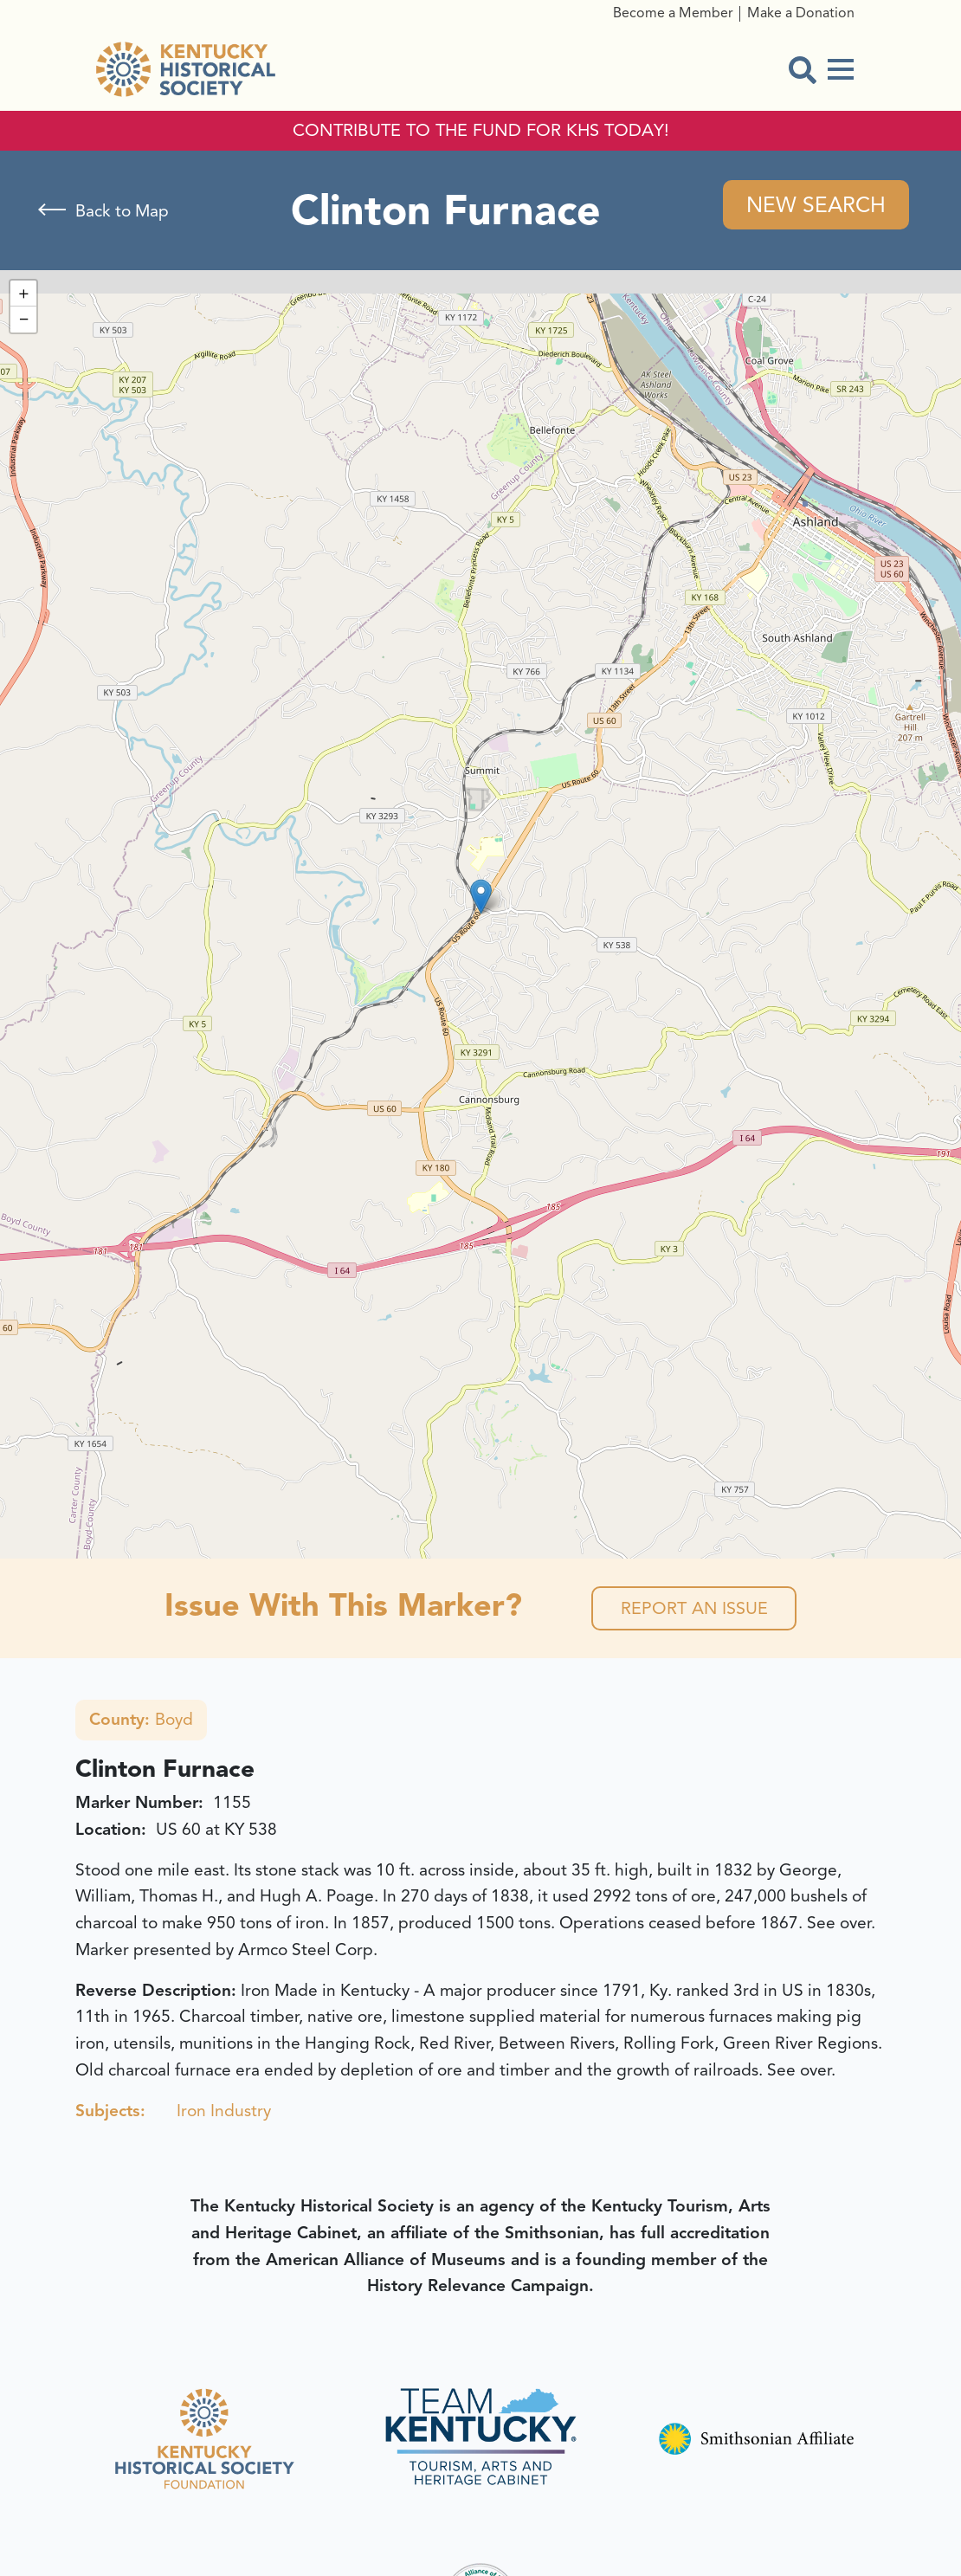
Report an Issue (694, 1609)
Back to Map (122, 211)
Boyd (141, 1721)
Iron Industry (224, 2111)
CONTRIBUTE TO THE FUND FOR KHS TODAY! (481, 130)
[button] (481, 897)
